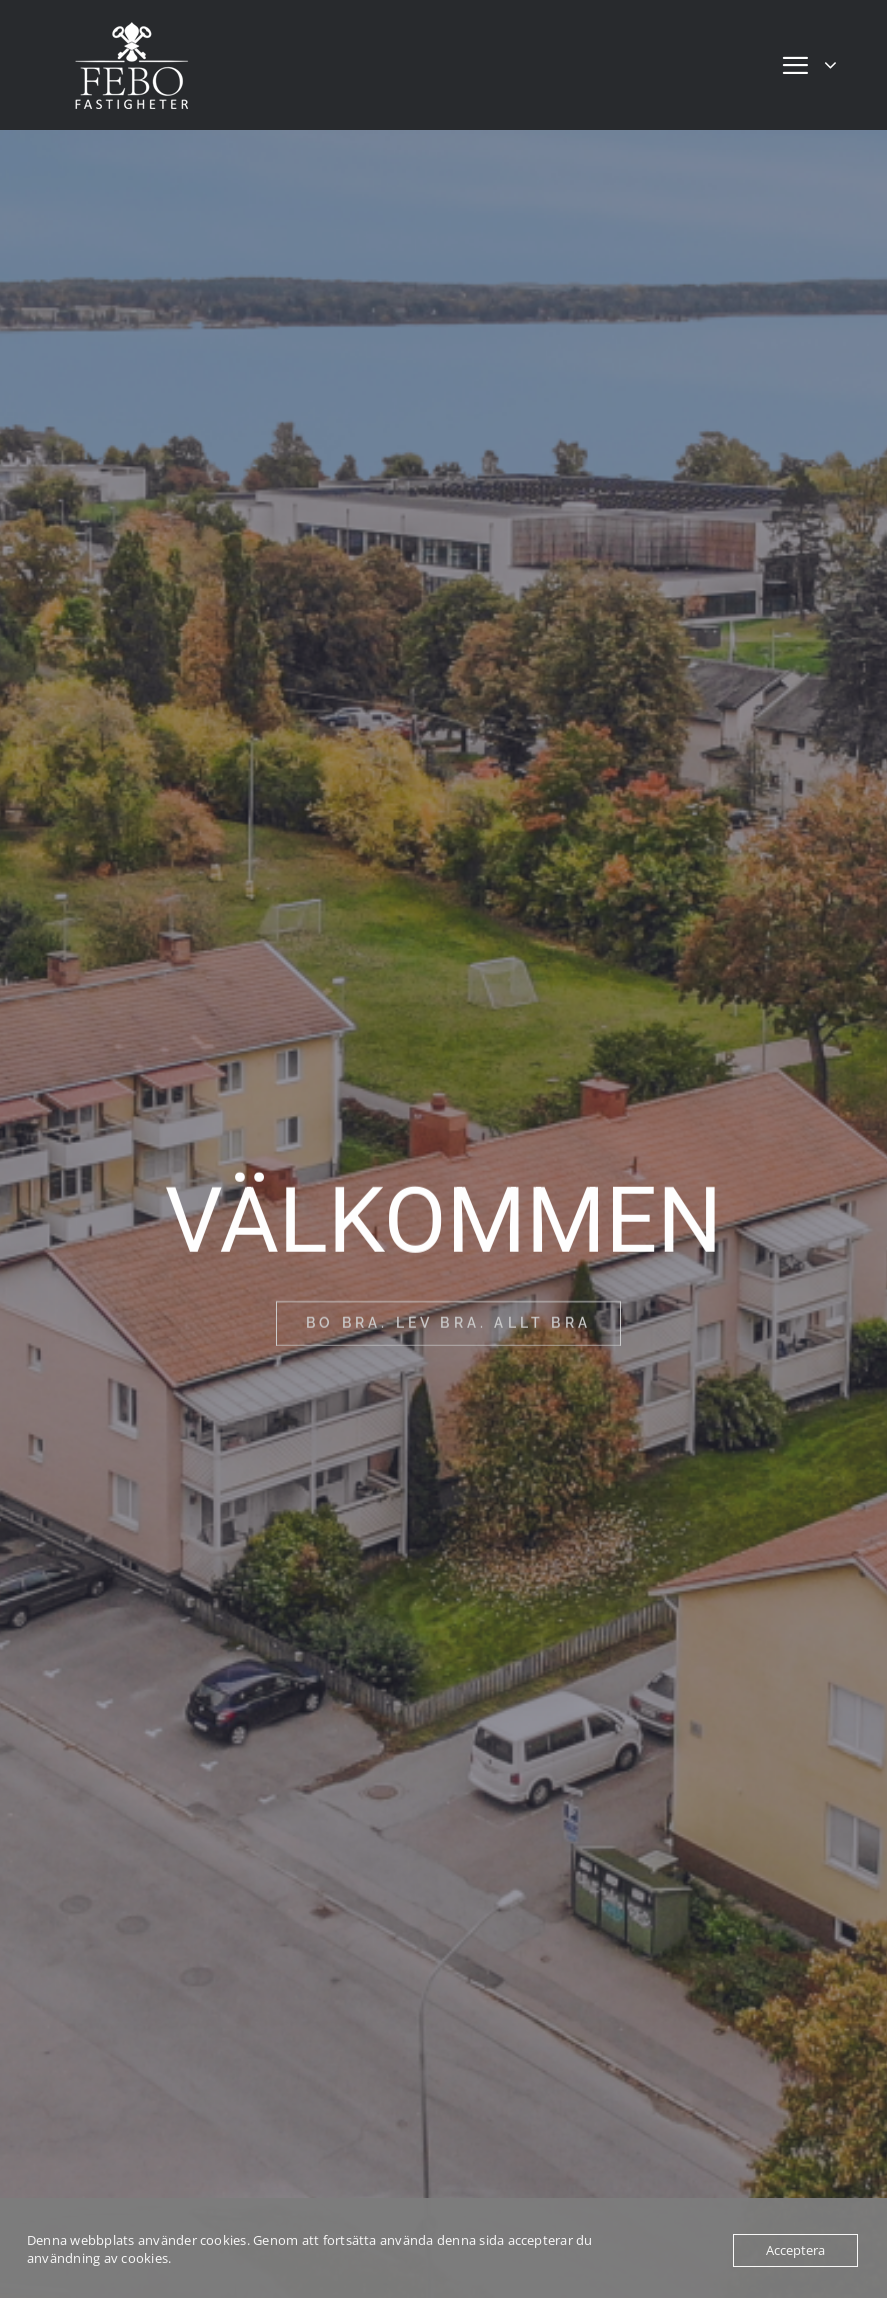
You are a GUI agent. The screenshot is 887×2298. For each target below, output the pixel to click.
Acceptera (795, 2250)
